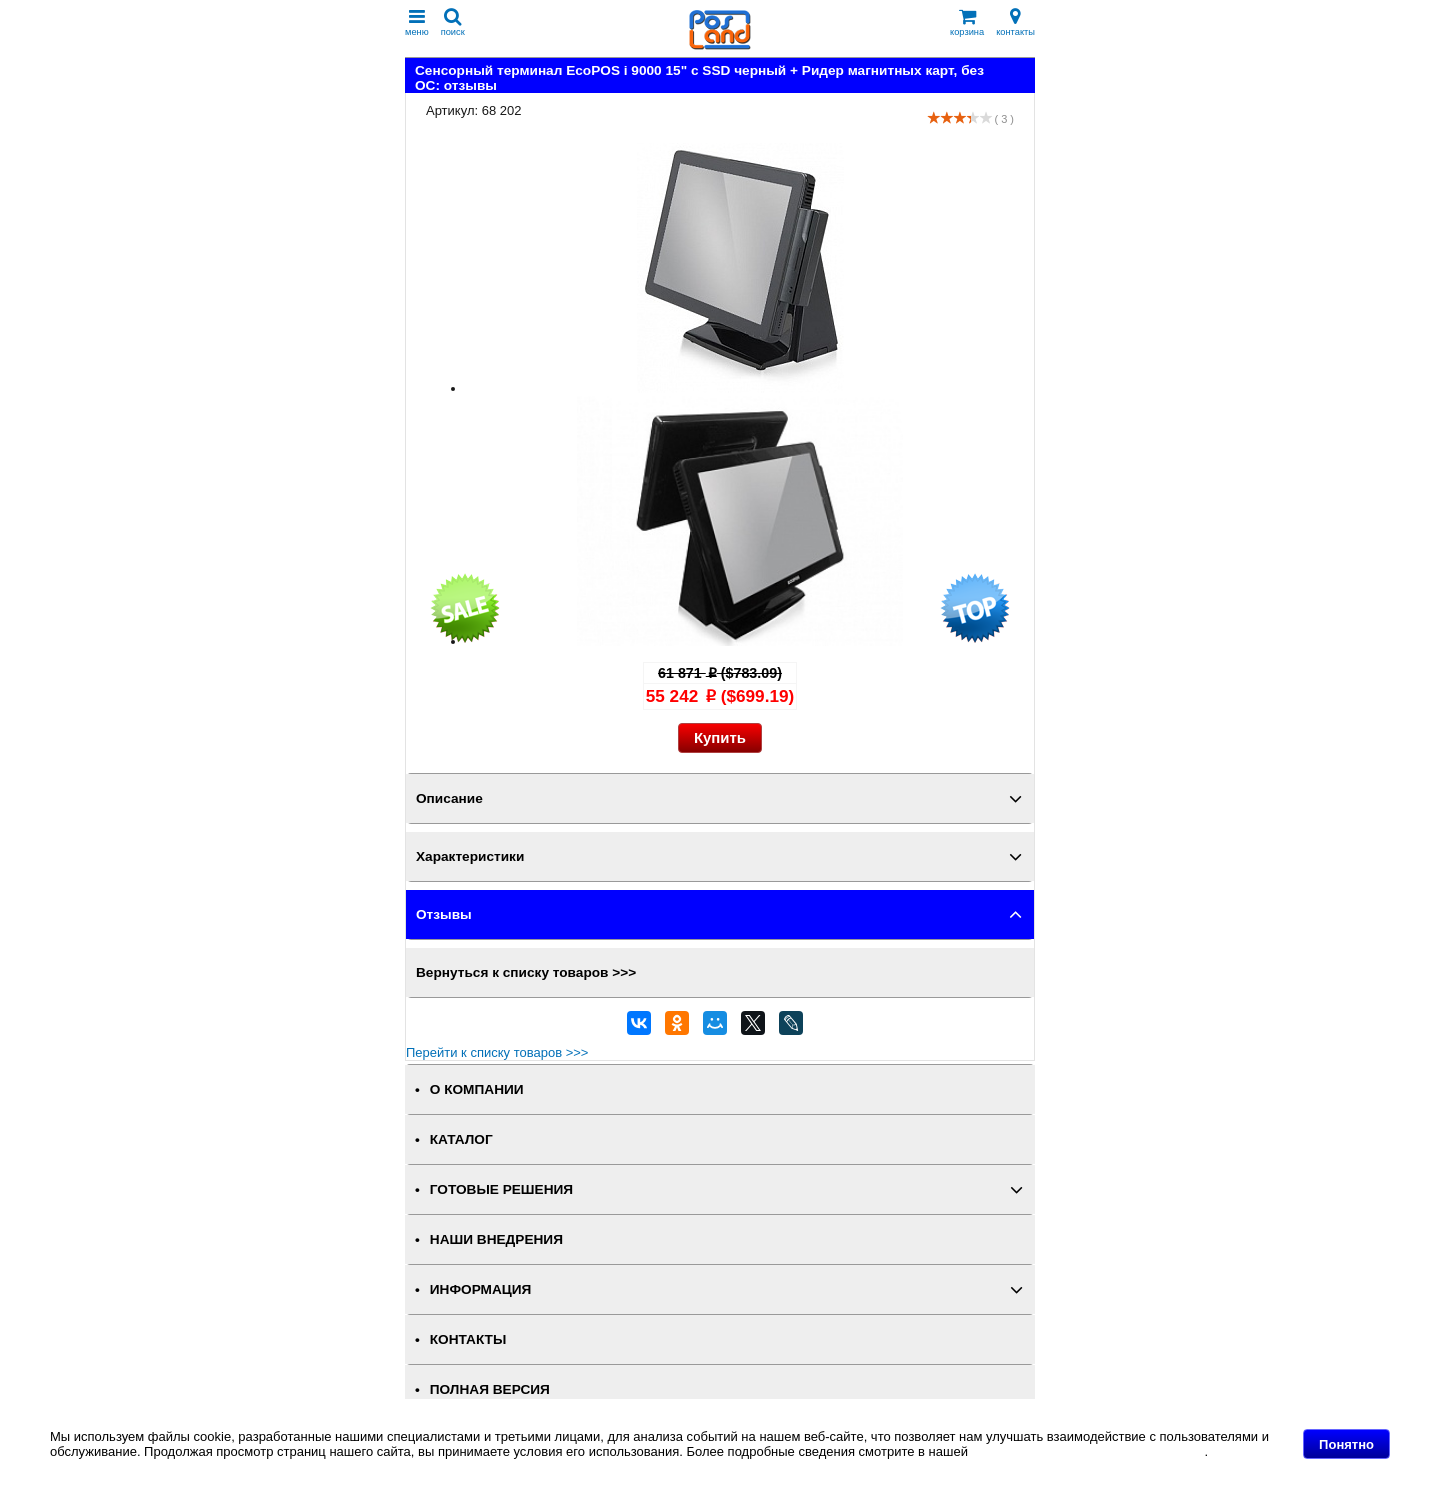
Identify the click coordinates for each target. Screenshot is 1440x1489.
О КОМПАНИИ (477, 1089)
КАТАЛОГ (461, 1139)
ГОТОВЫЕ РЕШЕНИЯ (501, 1189)
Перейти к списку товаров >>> (497, 1052)
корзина (967, 22)
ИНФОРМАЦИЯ (481, 1289)
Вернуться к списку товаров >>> (526, 972)
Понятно (1346, 1444)
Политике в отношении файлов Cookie (1088, 1451)
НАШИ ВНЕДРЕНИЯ (496, 1239)
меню (417, 22)
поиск (453, 22)
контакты (1015, 22)
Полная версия (490, 1389)
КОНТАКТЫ (468, 1339)
